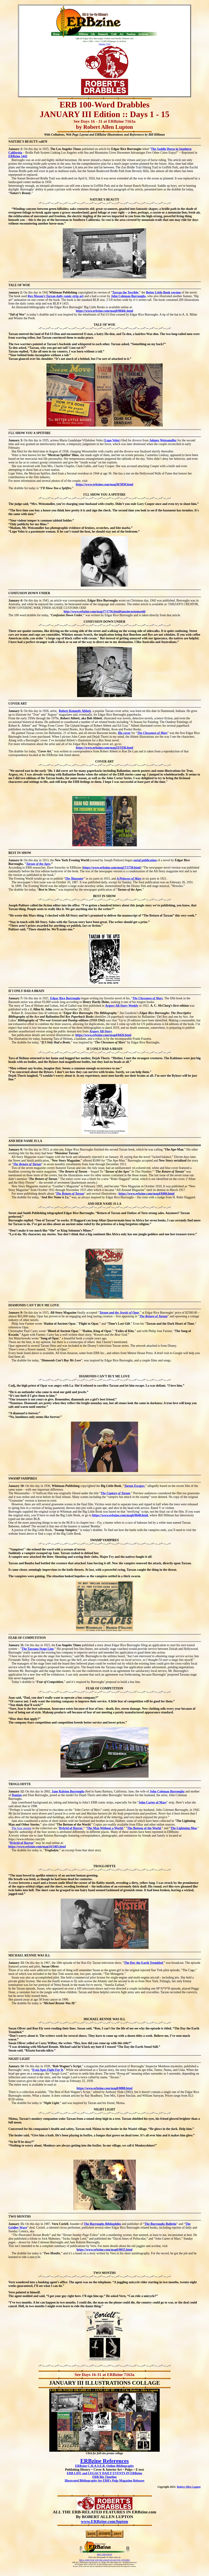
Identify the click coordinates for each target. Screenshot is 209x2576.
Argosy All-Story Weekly (121, 1005)
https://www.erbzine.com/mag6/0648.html (120, 1515)
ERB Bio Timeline (104, 2477)
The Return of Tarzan (27, 1164)
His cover (124, 733)
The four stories (21, 1828)
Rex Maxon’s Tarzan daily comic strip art (55, 296)
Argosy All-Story (100, 1031)
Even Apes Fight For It (47, 2070)
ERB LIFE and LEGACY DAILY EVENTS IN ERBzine (104, 2473)
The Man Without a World (105, 1828)
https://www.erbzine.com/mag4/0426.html (103, 1035)
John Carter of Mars (152, 1802)
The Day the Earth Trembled (143, 1963)
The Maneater (74, 878)
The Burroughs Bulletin (160, 2224)
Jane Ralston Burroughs (68, 1791)
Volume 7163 (104, 44)
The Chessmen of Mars (152, 733)
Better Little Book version (163, 292)
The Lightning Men (184, 1828)
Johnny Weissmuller (163, 440)
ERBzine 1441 (17, 156)
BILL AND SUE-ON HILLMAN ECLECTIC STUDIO (104, 2560)
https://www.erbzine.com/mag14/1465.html (37, 1846)
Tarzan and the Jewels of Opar (119, 1312)
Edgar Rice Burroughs (65, 998)
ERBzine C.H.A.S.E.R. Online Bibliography (104, 2466)
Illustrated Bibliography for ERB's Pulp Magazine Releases (105, 2480)
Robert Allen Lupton (189, 2486)
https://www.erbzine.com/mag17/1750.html (111, 867)
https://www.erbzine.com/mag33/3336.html (104, 747)
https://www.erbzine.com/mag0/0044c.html (104, 311)
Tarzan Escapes (134, 1486)
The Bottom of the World (144, 1828)
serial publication (145, 860)
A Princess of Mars (129, 878)
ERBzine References (104, 2461)
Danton (17, 1795)
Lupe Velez (112, 440)
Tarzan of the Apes (38, 864)
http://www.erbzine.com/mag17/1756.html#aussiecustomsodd (104, 611)
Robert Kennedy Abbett (75, 711)
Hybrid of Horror (71, 1828)
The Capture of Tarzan (115, 1493)
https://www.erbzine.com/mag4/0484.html (146, 1193)
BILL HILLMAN (104, 2554)
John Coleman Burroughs (128, 296)
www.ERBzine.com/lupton (104, 2521)
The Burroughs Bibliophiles (102, 2224)
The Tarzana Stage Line (37, 1649)
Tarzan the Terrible (125, 292)
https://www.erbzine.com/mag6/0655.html (104, 2249)
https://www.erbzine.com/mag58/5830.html (104, 484)
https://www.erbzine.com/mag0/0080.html (104, 2088)
